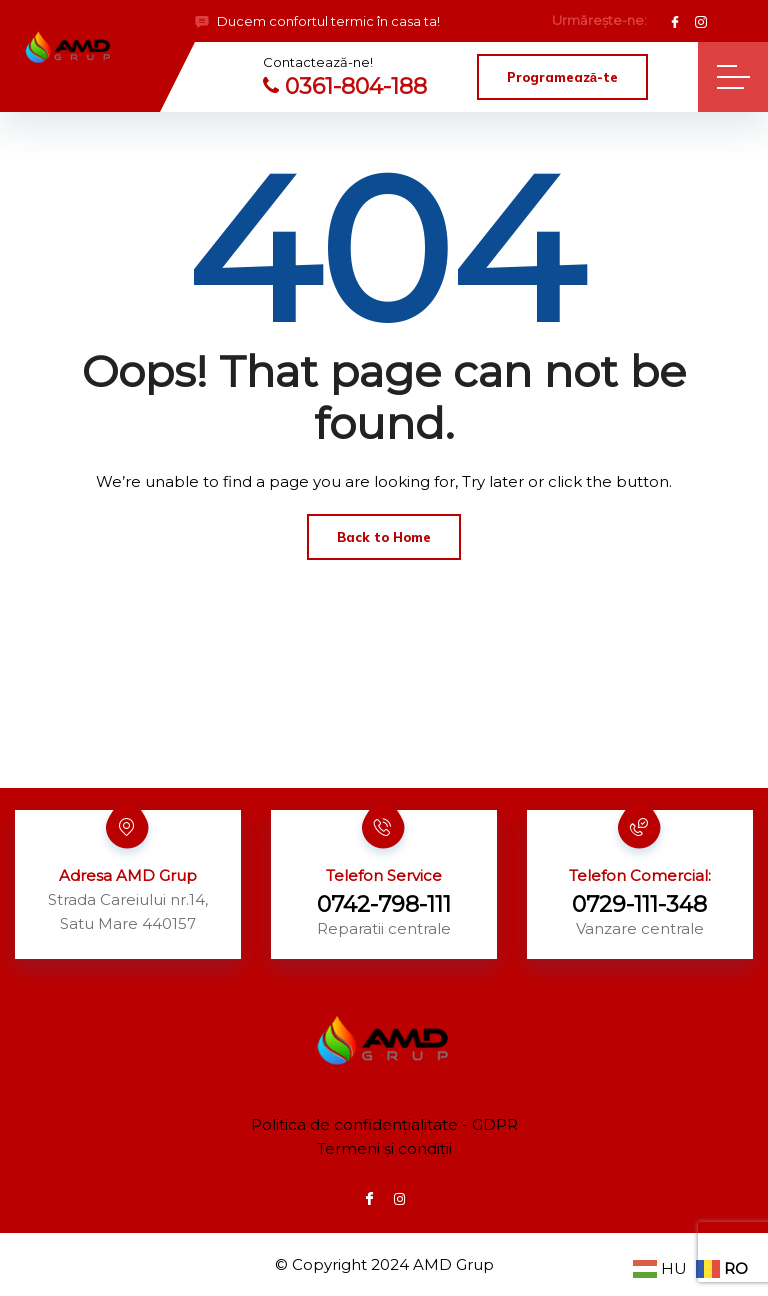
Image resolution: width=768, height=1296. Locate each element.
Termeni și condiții (384, 1148)
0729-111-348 (639, 904)
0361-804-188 (345, 86)
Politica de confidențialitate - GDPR (384, 1124)
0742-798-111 (384, 904)
